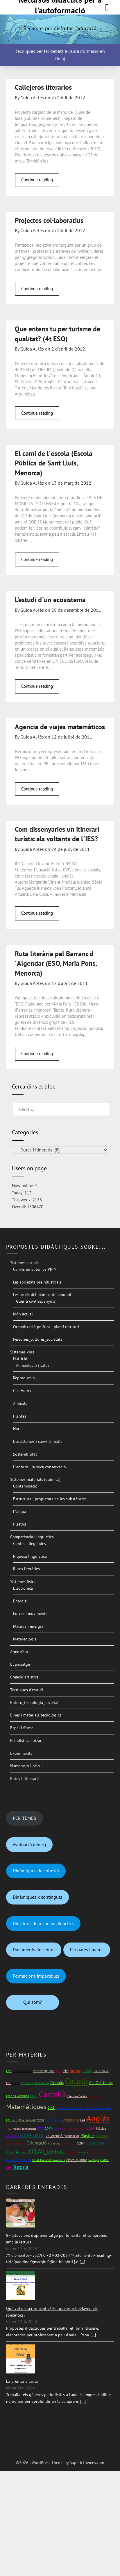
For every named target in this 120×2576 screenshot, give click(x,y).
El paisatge (20, 1664)
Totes (59, 2071)
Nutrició (20, 1358)
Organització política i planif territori (46, 1326)
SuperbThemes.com (87, 2462)
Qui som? (32, 2002)
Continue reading (37, 180)
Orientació (36, 2143)
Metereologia (25, 1639)
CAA (82, 2120)
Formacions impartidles (36, 1976)
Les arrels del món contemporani (42, 1294)
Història (83, 2152)
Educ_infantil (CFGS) (31, 2120)
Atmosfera (19, 1651)
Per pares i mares (86, 1949)
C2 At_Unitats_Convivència (48, 2160)
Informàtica (53, 2120)
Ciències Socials (77, 2096)
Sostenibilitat (25, 1454)
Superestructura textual (71, 2108)
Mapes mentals (22, 2071)
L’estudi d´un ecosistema (50, 599)
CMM (49, 2128)
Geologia (93, 2160)
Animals (20, 1403)
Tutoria (20, 2167)
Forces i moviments (30, 1613)
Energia (20, 1601)
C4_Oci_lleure (101, 2082)
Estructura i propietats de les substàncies (50, 1498)
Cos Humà (22, 1390)
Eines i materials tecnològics (35, 1715)
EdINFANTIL (32, 2135)
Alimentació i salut (32, 1365)
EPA (65, 2070)
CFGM (57, 2129)
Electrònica (23, 1588)
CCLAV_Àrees (97, 2152)
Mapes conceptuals (24, 2129)
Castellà (52, 2094)
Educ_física (95, 2096)
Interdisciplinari (44, 2070)
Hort (17, 1428)
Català (76, 2080)
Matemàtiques (26, 2106)
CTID (40, 2128)
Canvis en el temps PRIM (35, 1269)
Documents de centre (34, 1949)
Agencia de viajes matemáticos (60, 726)
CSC (51, 2107)
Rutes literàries (26, 1568)
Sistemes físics (22, 1581)
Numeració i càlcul (26, 1765)
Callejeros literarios (43, 87)
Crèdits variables (17, 2096)
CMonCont (68, 2143)
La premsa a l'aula (22, 2381)
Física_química (76, 2160)
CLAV (90, 2128)
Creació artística (24, 1677)
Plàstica (87, 2135)
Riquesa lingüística (30, 1556)
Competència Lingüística (32, 1536)
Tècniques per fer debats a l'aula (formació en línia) (60, 55)
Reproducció (24, 1377)
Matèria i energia (28, 1626)
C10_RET (12, 2120)
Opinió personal (15, 2143)
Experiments (21, 1753)
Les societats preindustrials (37, 1282)
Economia (95, 2143)
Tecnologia (70, 2120)
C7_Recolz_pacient (18, 2160)
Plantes (19, 1416)
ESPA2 (16, 2083)
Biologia (74, 2070)
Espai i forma (21, 1727)
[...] (82, 2261)
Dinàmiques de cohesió (36, 1870)
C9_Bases (102, 2135)
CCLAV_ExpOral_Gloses (35, 2083)
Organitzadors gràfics (98, 2108)
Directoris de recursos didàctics (43, 1923)
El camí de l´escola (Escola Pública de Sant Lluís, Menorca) (53, 463)
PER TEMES (24, 1818)
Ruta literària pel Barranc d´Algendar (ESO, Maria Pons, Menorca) (55, 963)
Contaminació (25, 1486)
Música (101, 2128)
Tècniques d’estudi (26, 1689)
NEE (9, 2168)
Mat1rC (104, 2160)
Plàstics (19, 1524)
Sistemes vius (22, 1352)
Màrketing (54, 2143)
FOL (8, 2083)
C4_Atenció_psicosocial (62, 2135)
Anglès (98, 2118)
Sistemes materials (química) (35, 1479)
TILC (9, 2129)
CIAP (9, 2071)
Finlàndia (71, 2152)
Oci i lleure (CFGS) (73, 2129)
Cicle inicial (101, 2071)
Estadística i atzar (26, 1740)
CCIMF (81, 2143)
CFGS (33, 2096)
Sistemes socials (24, 1262)
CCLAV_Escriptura (17, 2152)
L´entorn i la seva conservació (39, 1467)
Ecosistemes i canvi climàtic (37, 1441)
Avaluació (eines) (29, 1844)
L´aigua (19, 1511)
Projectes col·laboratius (49, 220)
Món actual (23, 1314)
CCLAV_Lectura (47, 2151)
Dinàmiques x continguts (37, 1897)
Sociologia (12, 2136)
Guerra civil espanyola (35, 1301)
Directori (87, 2071)
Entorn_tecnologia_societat (34, 1702)
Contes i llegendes (29, 1543)
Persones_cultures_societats (37, 1339)
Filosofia (57, 2082)
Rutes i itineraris (25, 1778)
